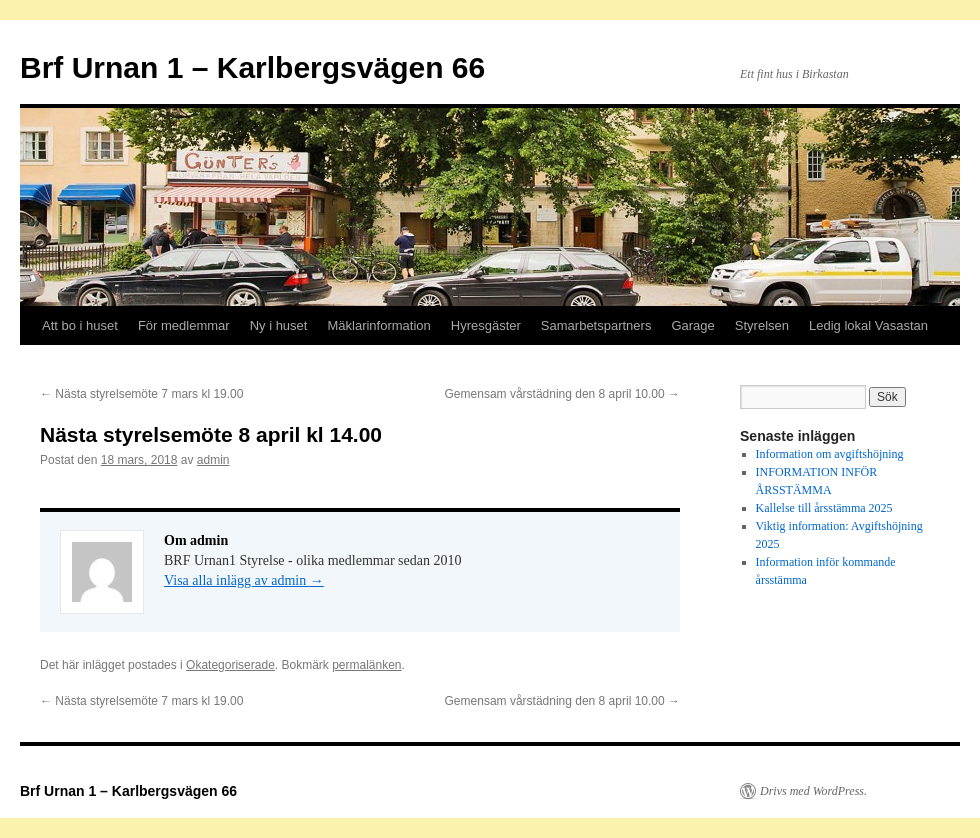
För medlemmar (184, 325)
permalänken (366, 665)
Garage (692, 325)
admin (213, 460)
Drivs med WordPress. (813, 791)
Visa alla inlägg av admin (244, 580)
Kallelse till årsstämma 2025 (824, 508)
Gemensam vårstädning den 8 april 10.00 (562, 394)
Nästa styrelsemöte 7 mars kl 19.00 (141, 394)
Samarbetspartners (596, 325)
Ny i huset (279, 325)
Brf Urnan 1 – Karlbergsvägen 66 (252, 67)
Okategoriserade (230, 665)
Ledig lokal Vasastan (868, 325)
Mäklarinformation (378, 325)
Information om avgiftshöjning (830, 454)
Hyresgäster (486, 325)
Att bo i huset (80, 325)
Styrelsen (762, 325)
